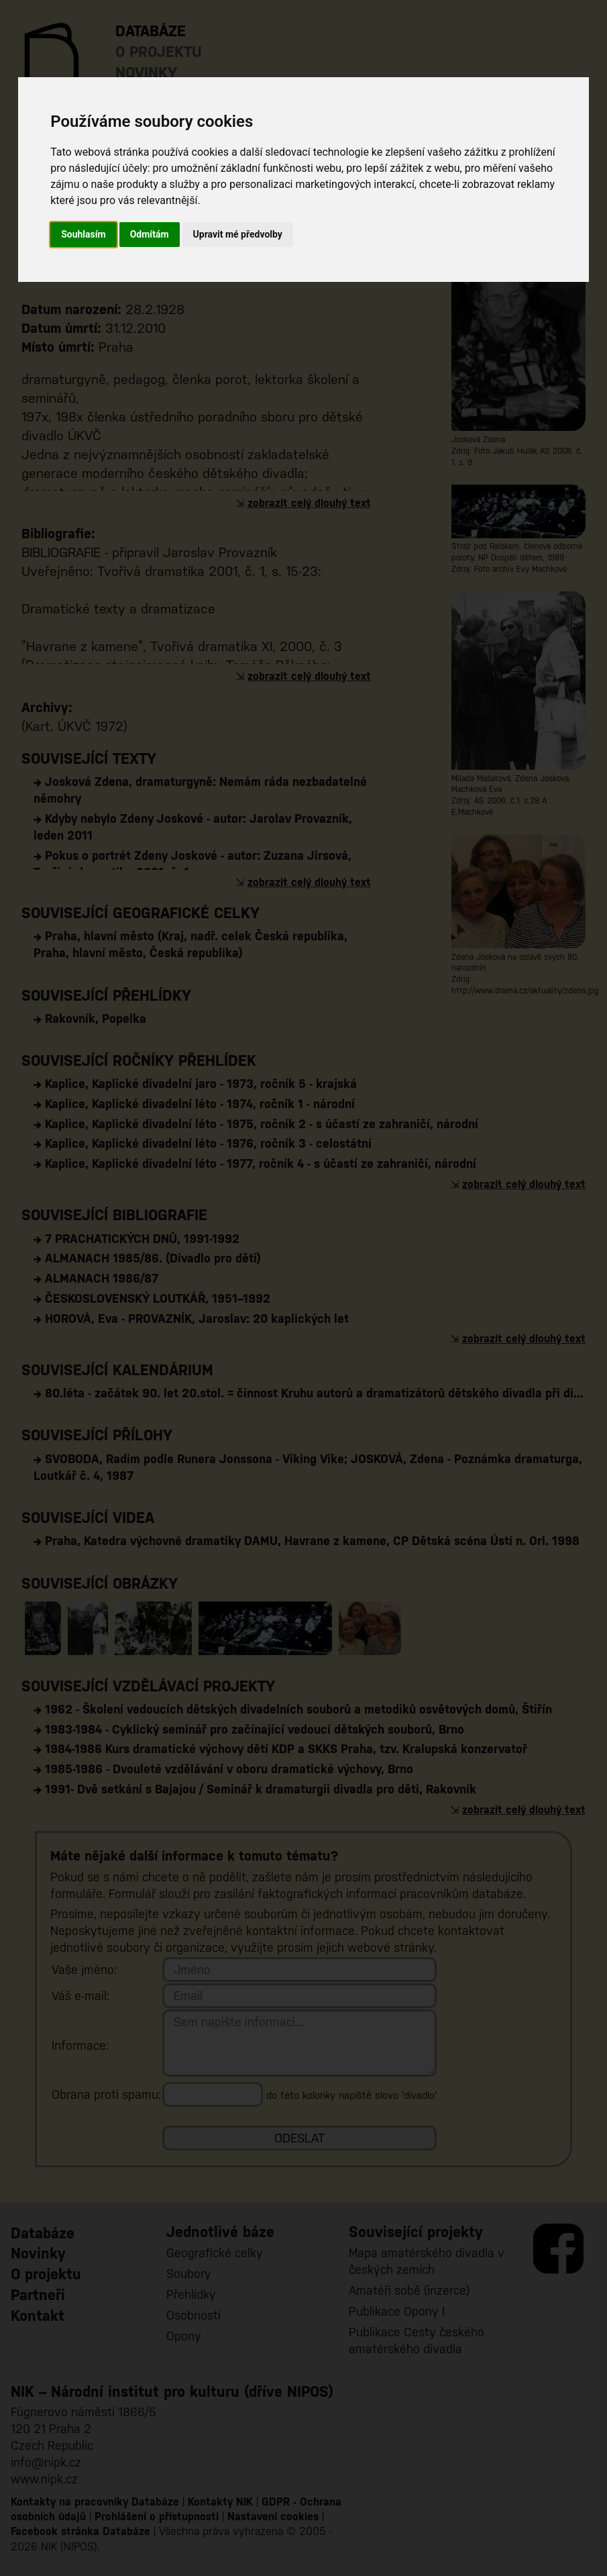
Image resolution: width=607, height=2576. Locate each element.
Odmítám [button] (149, 234)
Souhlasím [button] (83, 234)
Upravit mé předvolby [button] (237, 234)
